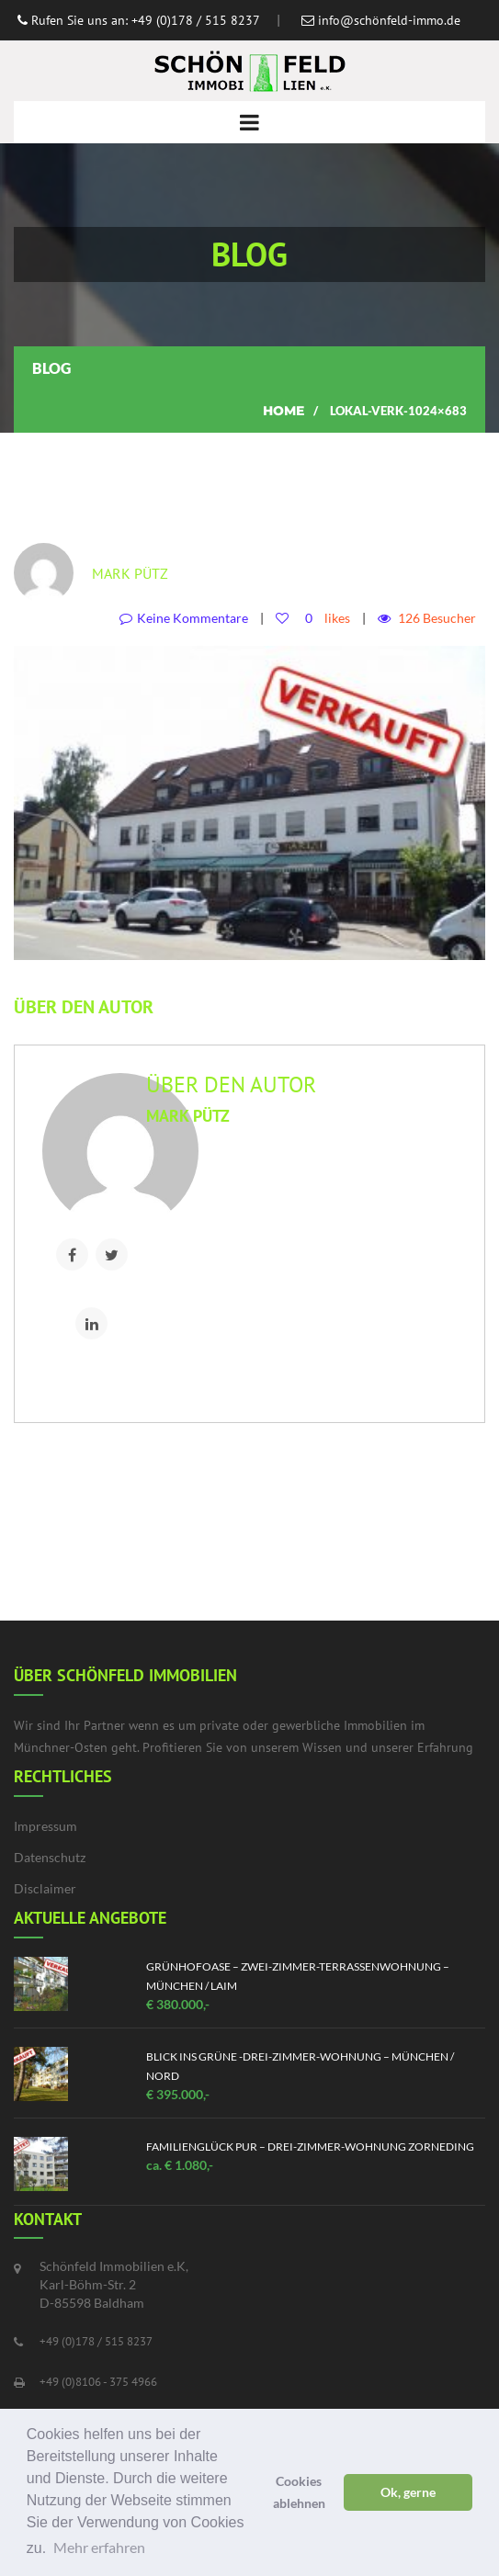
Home (283, 410)
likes (324, 618)
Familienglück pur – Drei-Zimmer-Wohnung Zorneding (310, 2146)
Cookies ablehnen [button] (299, 2492)
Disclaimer (45, 1888)
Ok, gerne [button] (408, 2492)
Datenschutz (49, 1857)
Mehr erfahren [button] (99, 2547)
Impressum (45, 1826)
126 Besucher (437, 618)
